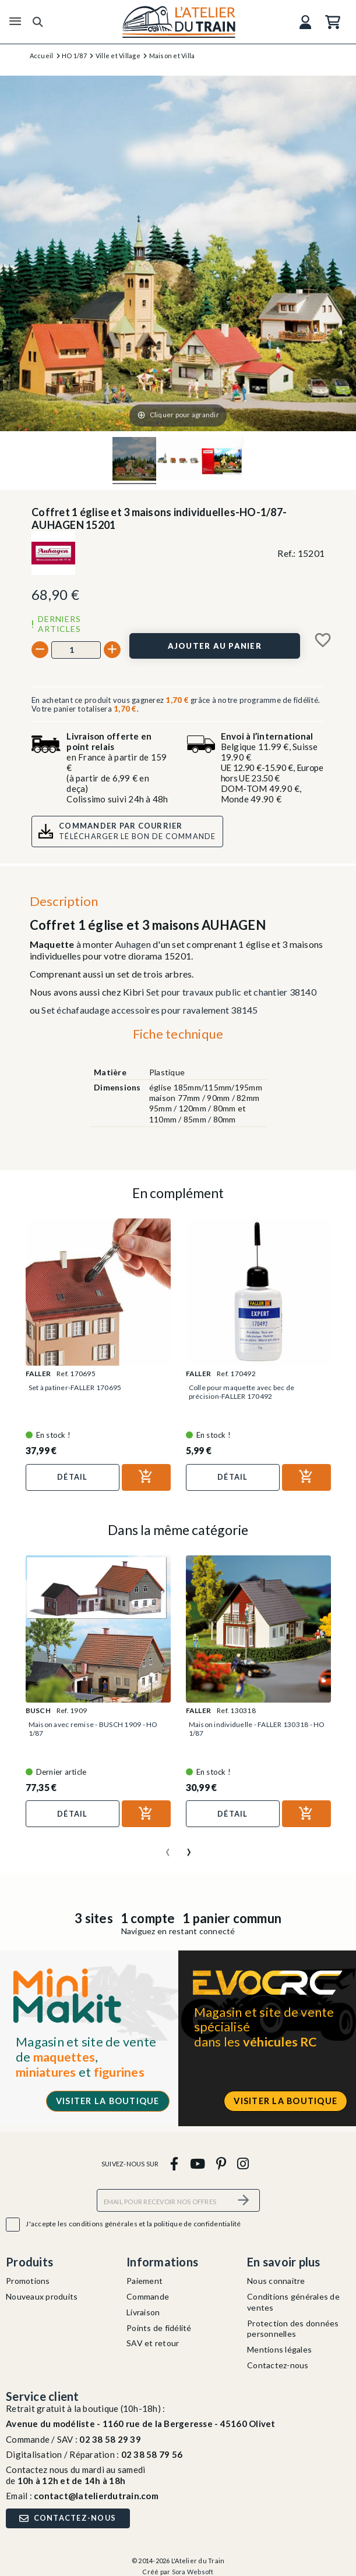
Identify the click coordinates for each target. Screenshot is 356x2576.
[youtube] (197, 2163)
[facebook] (174, 2163)
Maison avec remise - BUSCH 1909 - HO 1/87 (93, 1729)
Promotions (28, 2281)
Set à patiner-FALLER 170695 (75, 1387)
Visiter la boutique (108, 2101)
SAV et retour (152, 2343)
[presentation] (167, 1847)
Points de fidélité (159, 2328)
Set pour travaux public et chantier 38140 (231, 991)
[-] (39, 649)
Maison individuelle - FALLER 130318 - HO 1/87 (257, 1729)
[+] (112, 649)
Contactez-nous (278, 2365)
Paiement (144, 2281)
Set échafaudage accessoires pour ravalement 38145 (149, 1009)
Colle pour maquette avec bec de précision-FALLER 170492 (242, 1392)
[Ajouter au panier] (214, 646)
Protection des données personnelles (293, 2328)
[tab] (178, 1036)
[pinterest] (220, 2163)
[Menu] (15, 21)
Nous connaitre (276, 2281)
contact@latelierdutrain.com (96, 2495)
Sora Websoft (193, 2571)
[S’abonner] (244, 2200)
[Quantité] (76, 650)
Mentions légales (279, 2349)
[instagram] (243, 2163)
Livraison (143, 2312)
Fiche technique (178, 1034)
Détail (72, 1476)
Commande (147, 2296)
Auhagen (133, 944)
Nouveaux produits (41, 2296)
